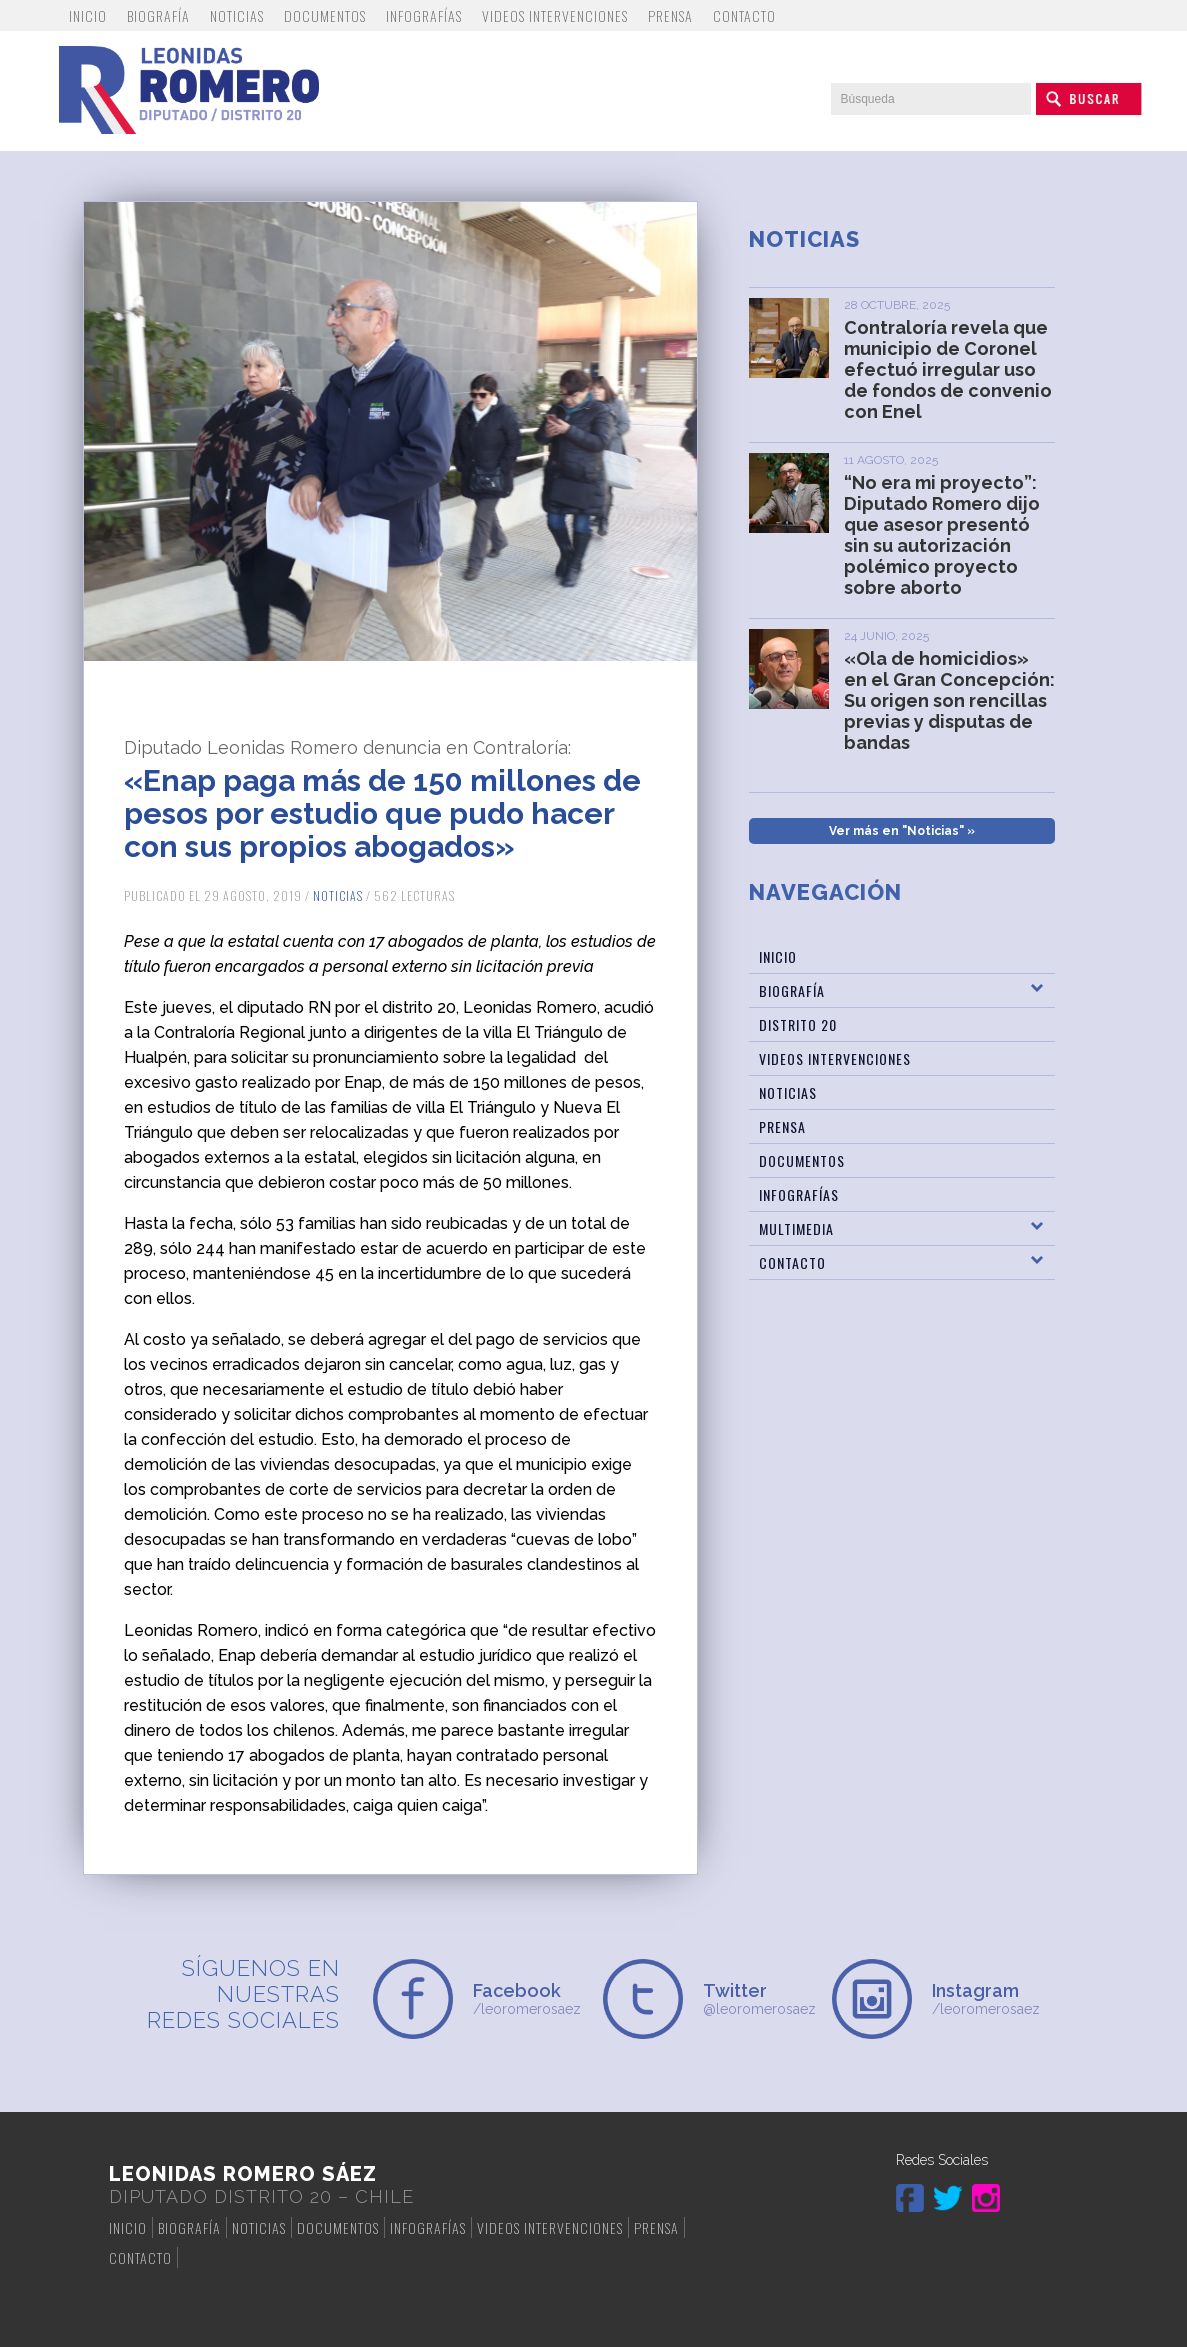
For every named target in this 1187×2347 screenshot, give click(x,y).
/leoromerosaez (528, 1998)
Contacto (744, 15)
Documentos (325, 15)
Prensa (670, 15)
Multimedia (796, 1228)
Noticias (237, 15)
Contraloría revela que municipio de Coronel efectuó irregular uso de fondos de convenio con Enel (948, 369)
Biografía (158, 15)
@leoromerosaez (758, 1998)
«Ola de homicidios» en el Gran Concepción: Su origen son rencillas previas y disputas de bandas (949, 700)
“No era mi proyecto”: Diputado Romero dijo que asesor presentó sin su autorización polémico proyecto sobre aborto (942, 535)
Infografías (424, 15)
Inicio (88, 15)
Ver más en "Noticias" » (902, 831)
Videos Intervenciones (555, 15)
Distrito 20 (798, 1024)
